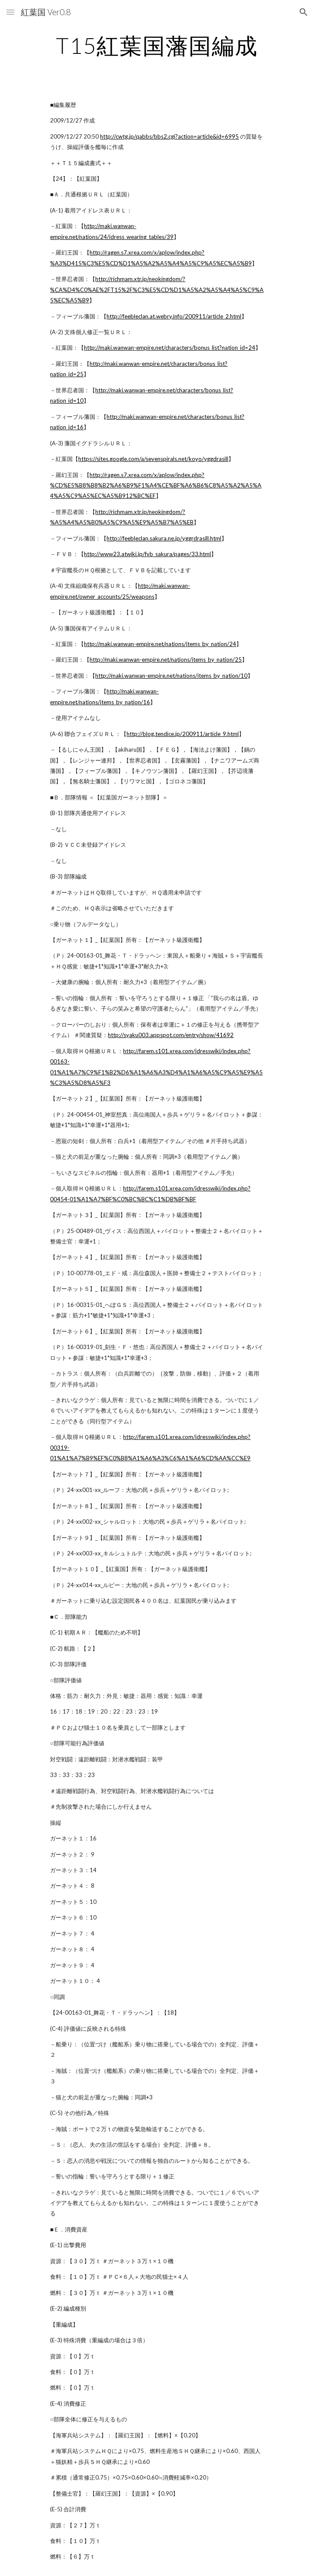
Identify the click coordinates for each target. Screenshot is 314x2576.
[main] (157, 45)
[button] (10, 12)
